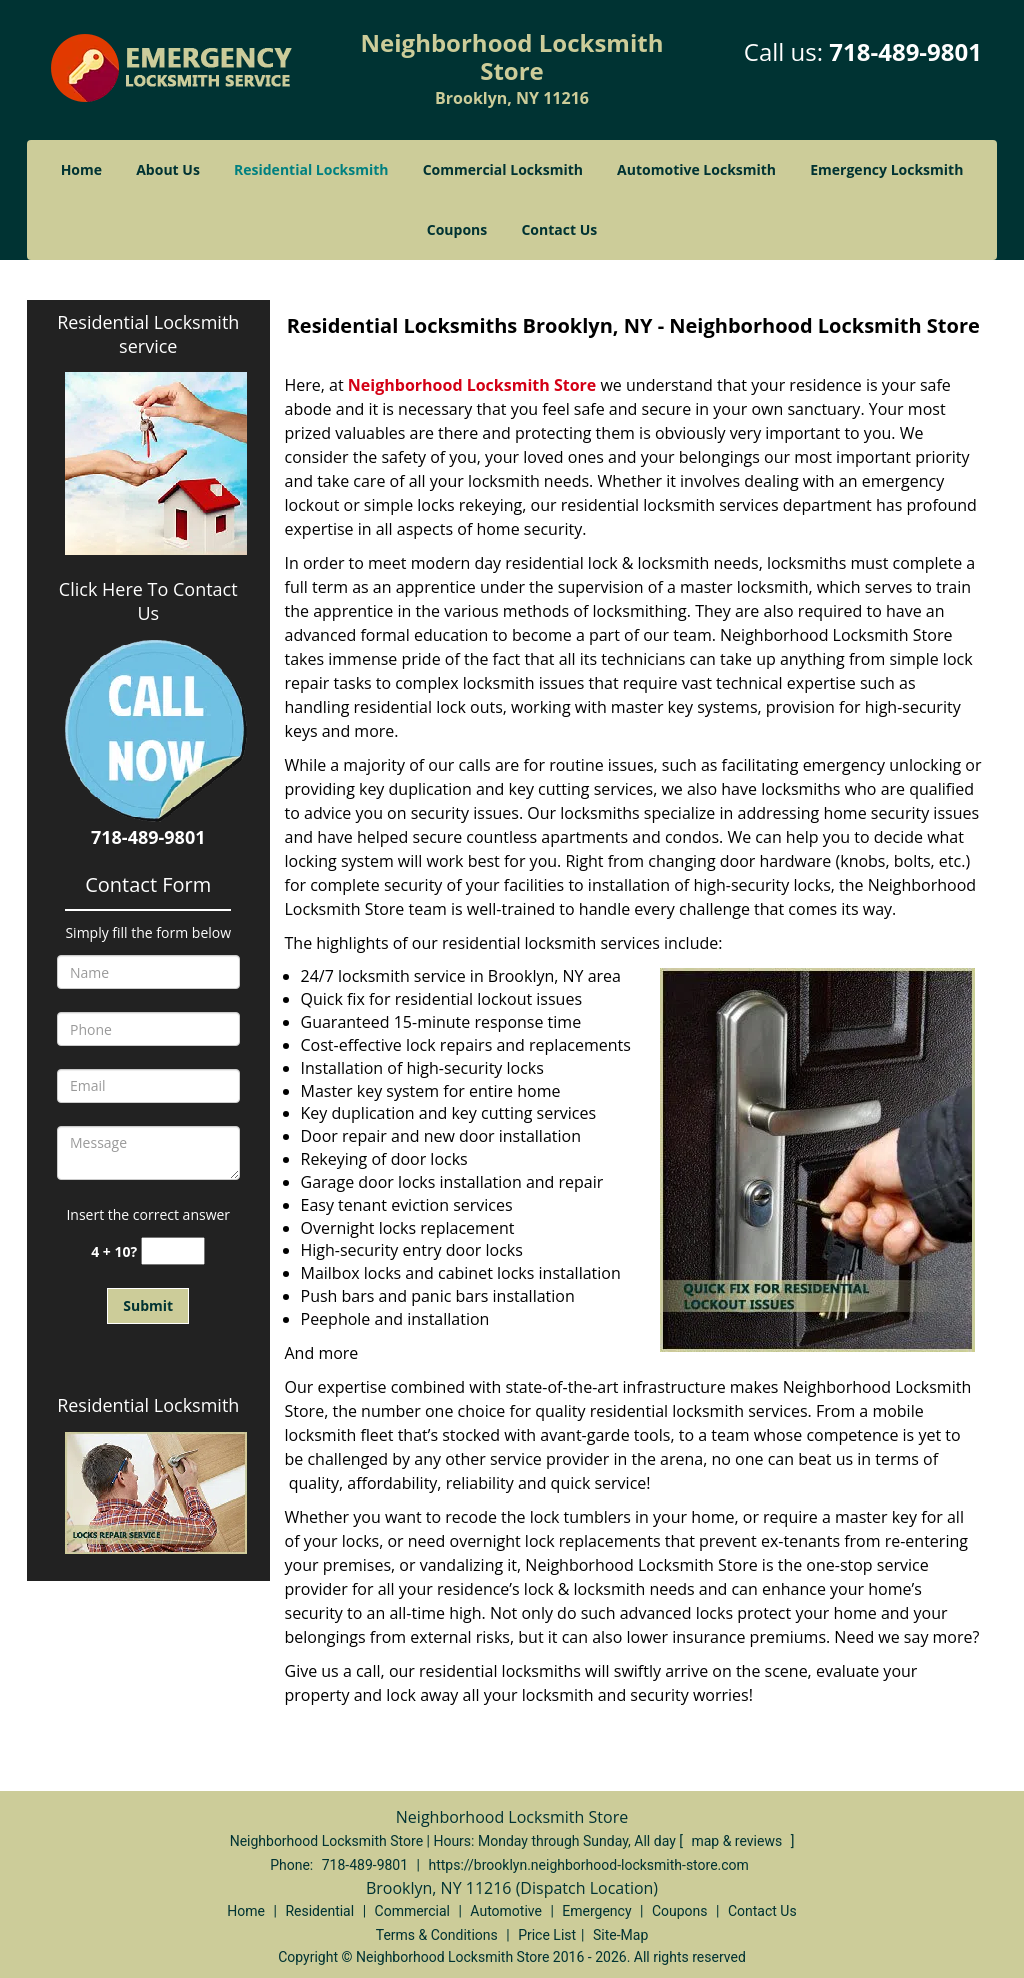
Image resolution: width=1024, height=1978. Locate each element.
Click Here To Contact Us (148, 601)
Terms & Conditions (437, 1935)
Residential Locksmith (311, 169)
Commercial (412, 1911)
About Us (168, 169)
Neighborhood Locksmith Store (472, 385)
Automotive (506, 1911)
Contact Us (559, 229)
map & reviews (738, 1841)
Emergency (596, 1911)
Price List (547, 1935)
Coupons (457, 229)
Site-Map (620, 1935)
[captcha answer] (173, 1251)
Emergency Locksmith (886, 169)
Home (81, 169)
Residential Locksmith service (148, 334)
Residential (319, 1911)
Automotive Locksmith (696, 169)
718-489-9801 (905, 51)
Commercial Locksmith (503, 169)
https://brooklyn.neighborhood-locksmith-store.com (588, 1865)
